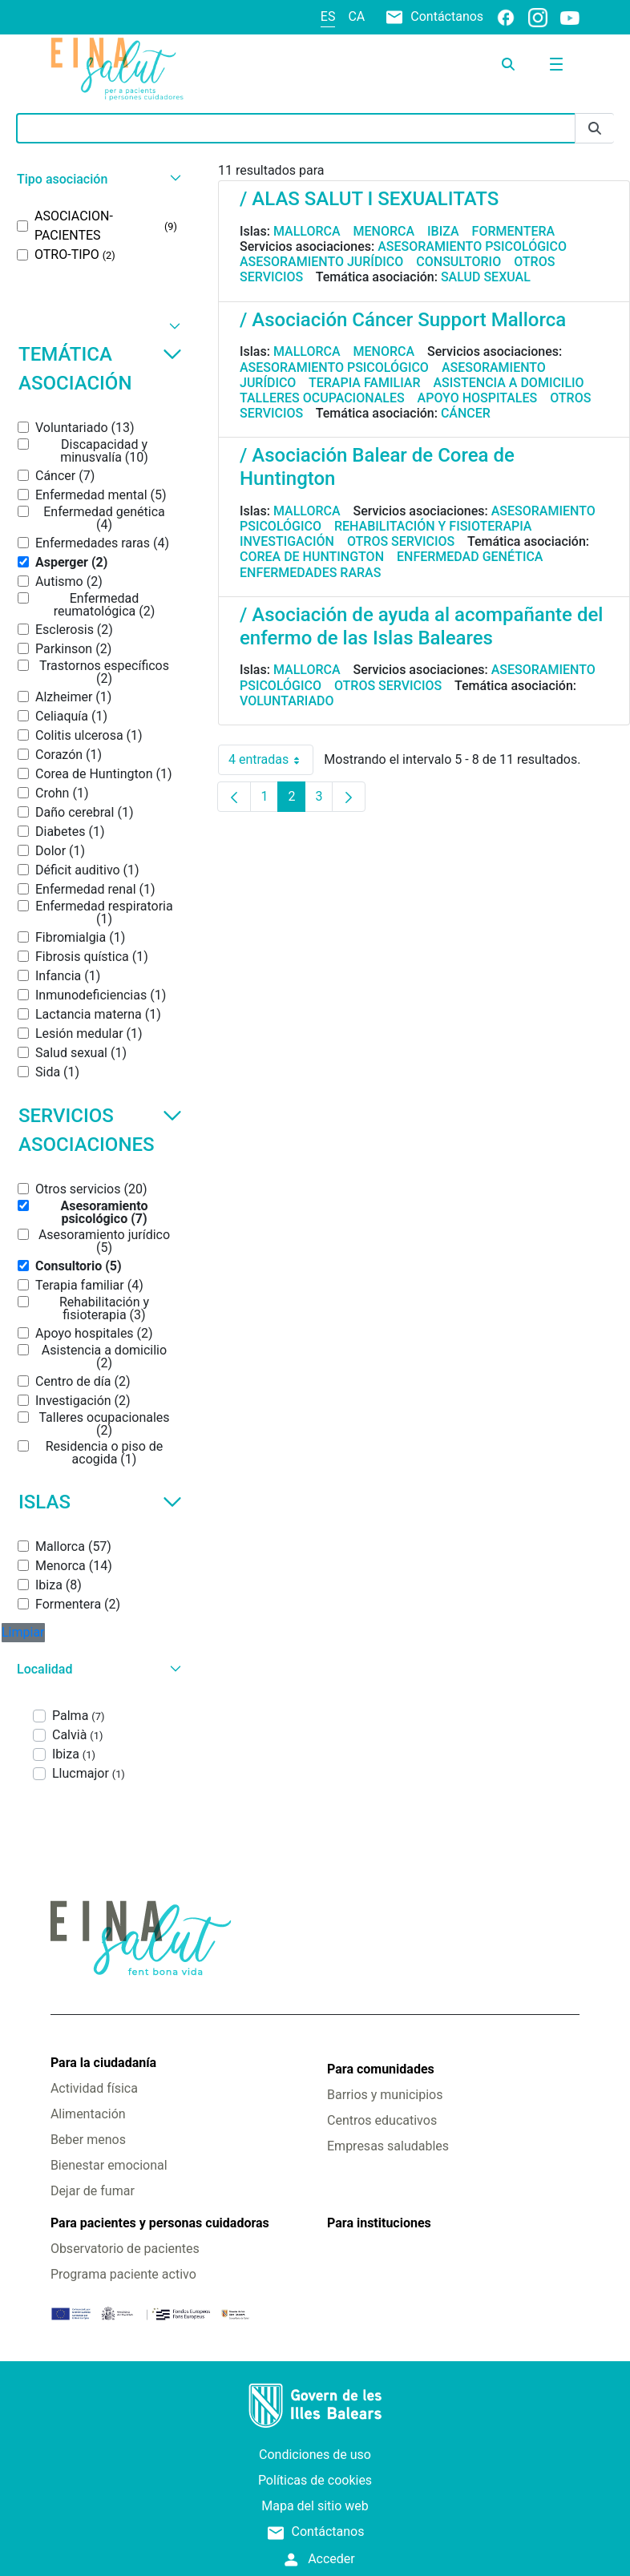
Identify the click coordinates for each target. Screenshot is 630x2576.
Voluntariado (287, 701)
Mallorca (307, 231)
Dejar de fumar (92, 2190)
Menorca (384, 231)
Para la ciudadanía (103, 2062)
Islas (100, 1502)
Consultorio (458, 261)
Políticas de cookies (315, 2480)
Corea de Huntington (312, 556)
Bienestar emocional (109, 2165)
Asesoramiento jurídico (321, 261)
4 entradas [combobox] (270, 760)
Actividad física (94, 2088)
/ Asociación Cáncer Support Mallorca (403, 320)
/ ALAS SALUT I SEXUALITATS (369, 199)
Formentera (513, 231)
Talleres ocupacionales (322, 398)
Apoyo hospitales (478, 398)
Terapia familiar (364, 382)
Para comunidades (380, 2069)
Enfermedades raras (310, 572)
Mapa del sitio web (315, 2505)
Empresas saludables (388, 2146)
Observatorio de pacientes (125, 2248)
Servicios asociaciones (100, 1130)
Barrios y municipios (384, 2094)
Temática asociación (100, 369)
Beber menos (88, 2139)
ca (356, 16)
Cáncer (466, 413)
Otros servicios (400, 541)
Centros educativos (382, 2120)
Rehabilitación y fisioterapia (433, 526)
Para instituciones (379, 2223)
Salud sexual (486, 277)
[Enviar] (595, 128)
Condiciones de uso (315, 2454)
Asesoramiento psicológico (472, 246)
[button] (97, 179)
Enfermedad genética (470, 556)
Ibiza (443, 231)
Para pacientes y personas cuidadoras (159, 2223)
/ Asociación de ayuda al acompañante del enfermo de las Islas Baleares (421, 626)
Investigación (287, 541)
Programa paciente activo (123, 2274)
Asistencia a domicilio (508, 382)
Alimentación (88, 2114)
